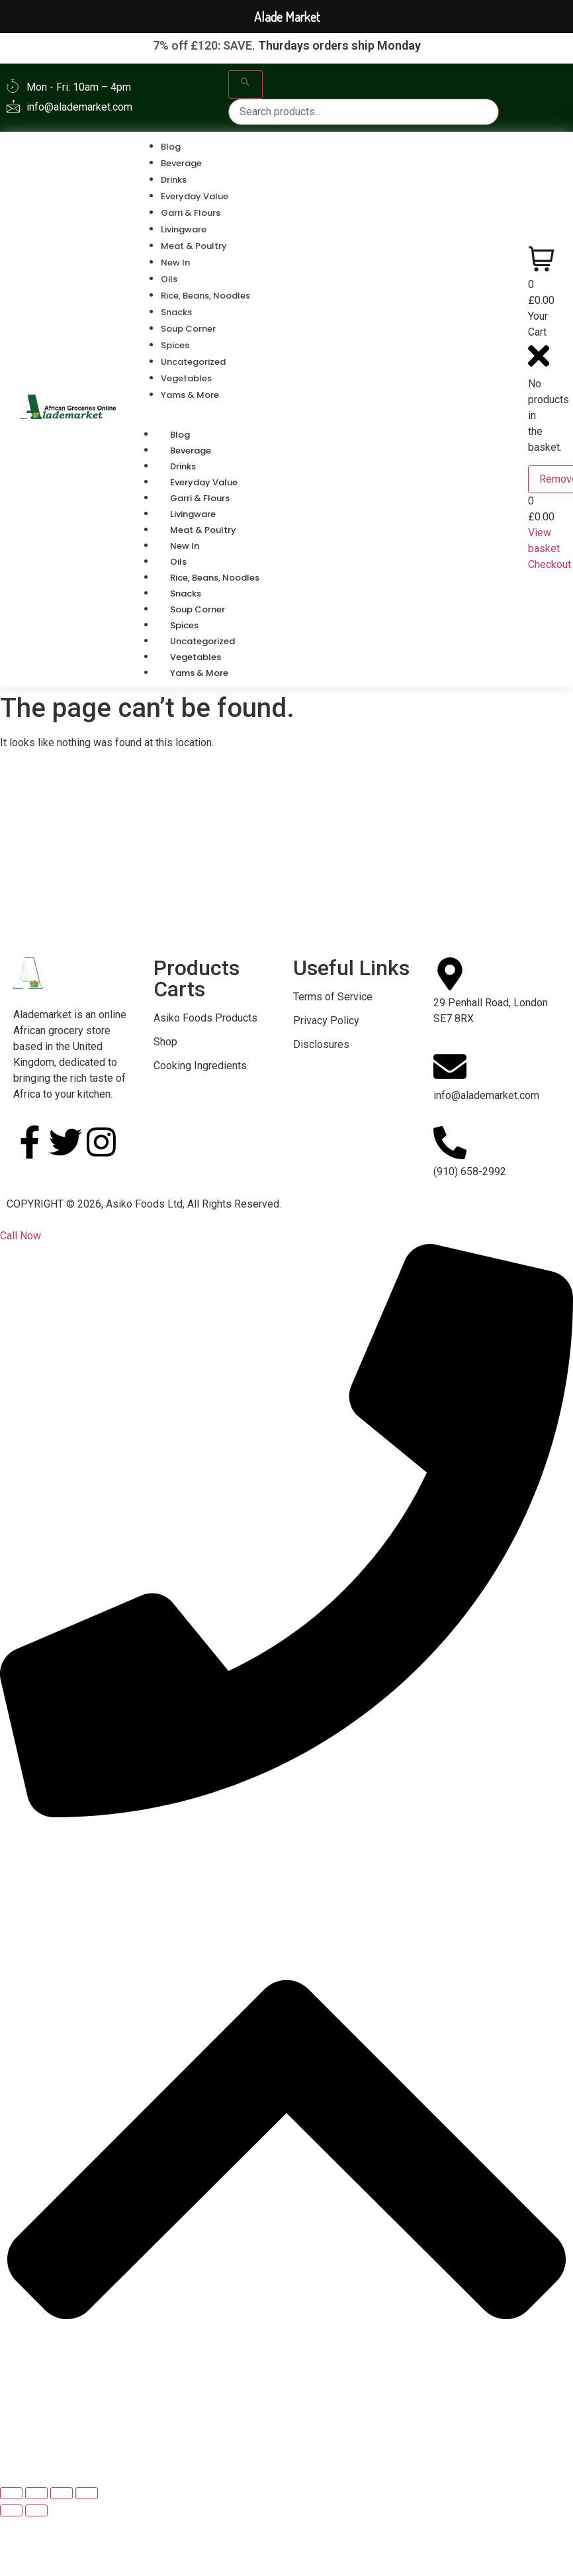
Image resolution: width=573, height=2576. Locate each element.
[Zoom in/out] (11, 2493)
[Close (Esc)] (86, 2493)
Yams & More (199, 673)
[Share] (61, 2493)
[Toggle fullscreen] (36, 2493)
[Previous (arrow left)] (11, 2510)
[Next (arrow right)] (36, 2510)
